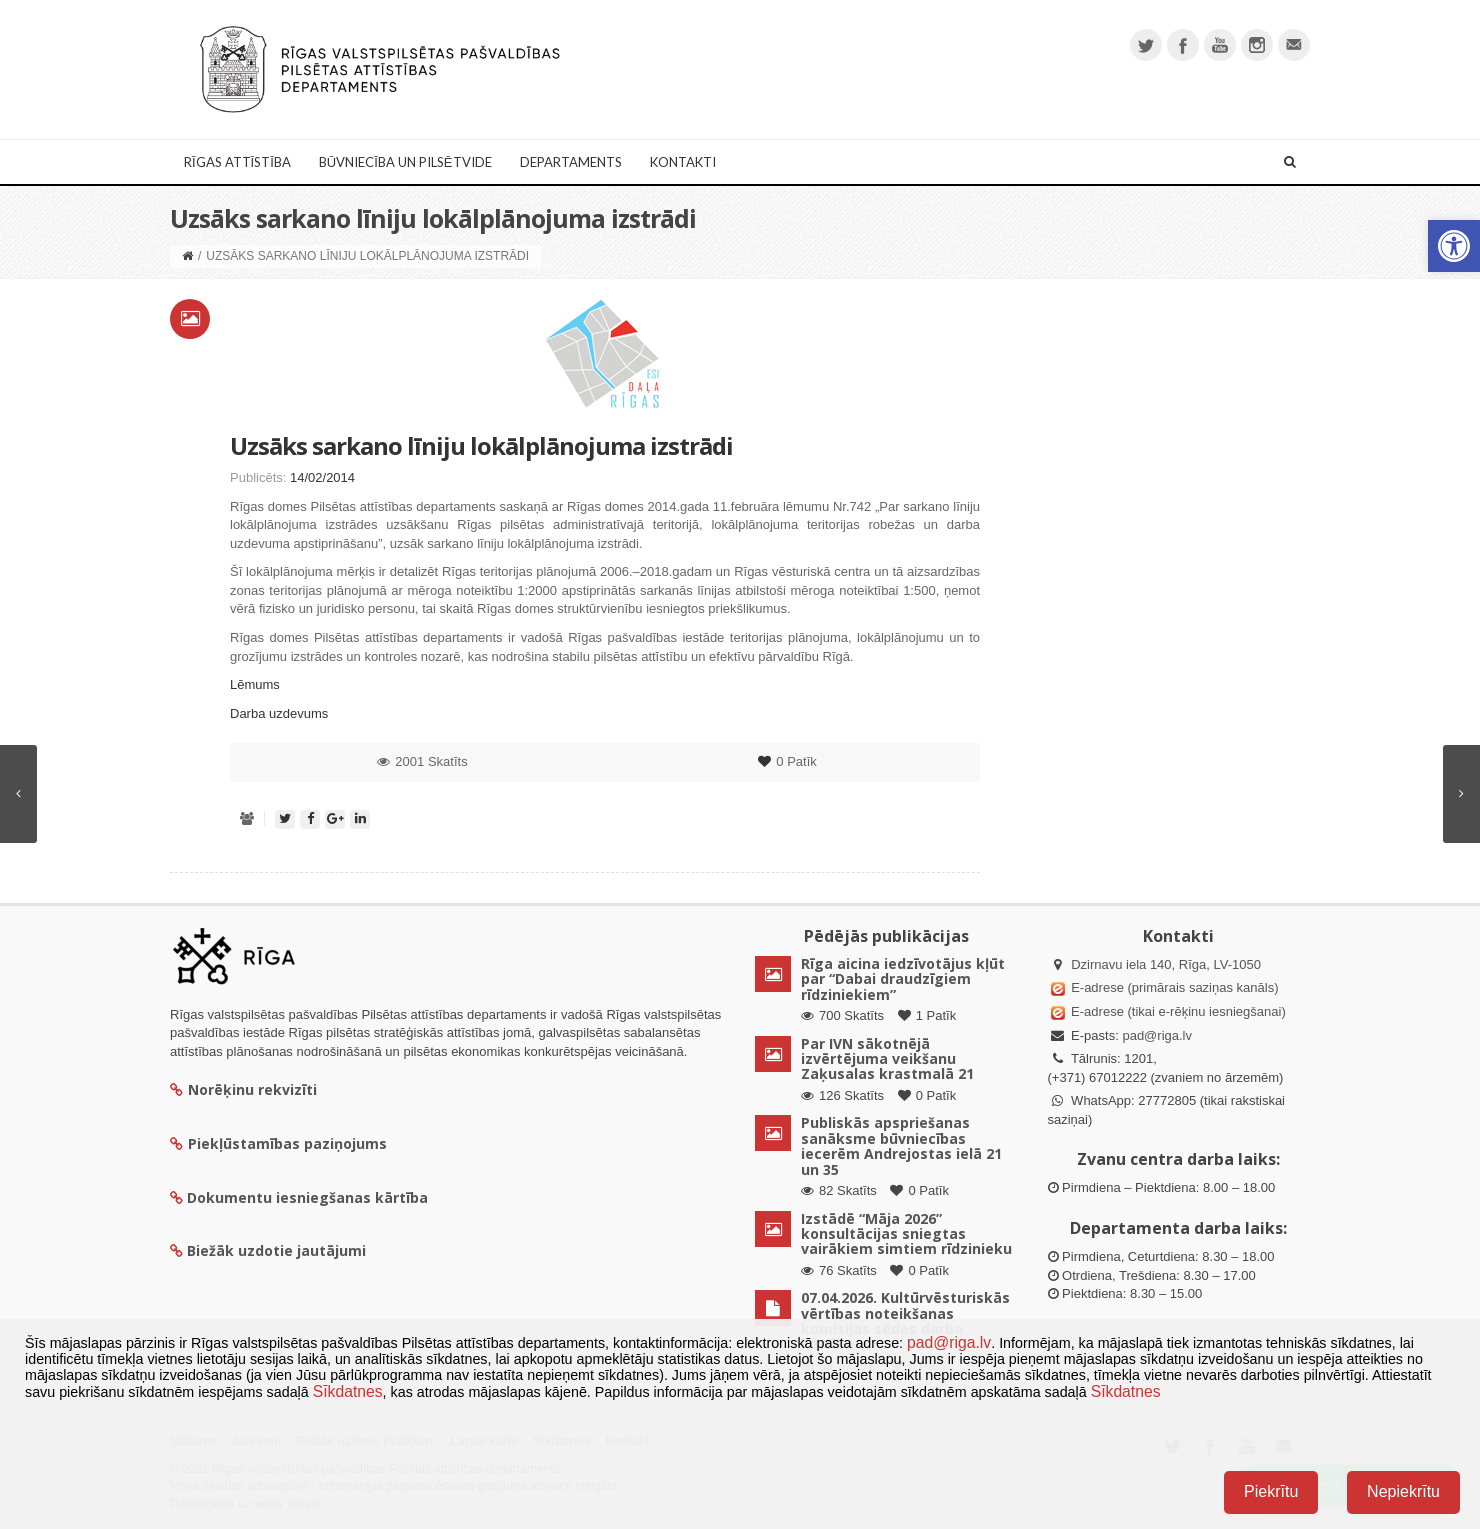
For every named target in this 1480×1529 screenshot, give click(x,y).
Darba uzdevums (279, 713)
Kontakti (683, 162)
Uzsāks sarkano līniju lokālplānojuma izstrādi (481, 445)
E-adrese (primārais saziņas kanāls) (1174, 987)
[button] (1454, 246)
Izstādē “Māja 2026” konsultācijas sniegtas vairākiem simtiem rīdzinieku (906, 1234)
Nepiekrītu (1403, 1491)
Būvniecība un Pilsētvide (405, 162)
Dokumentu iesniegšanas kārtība (307, 1197)
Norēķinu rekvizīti (243, 1089)
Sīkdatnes (348, 1391)
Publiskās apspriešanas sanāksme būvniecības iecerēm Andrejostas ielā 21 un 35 (901, 1145)
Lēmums (255, 684)
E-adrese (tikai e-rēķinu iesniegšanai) (1177, 1011)
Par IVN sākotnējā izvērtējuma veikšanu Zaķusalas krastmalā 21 (887, 1059)
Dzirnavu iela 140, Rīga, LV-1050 (1166, 964)
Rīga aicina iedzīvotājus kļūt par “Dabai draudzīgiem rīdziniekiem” (903, 979)
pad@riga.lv (1157, 1035)
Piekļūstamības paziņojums (278, 1143)
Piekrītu (1271, 1491)
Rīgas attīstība (237, 162)
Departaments (571, 162)
